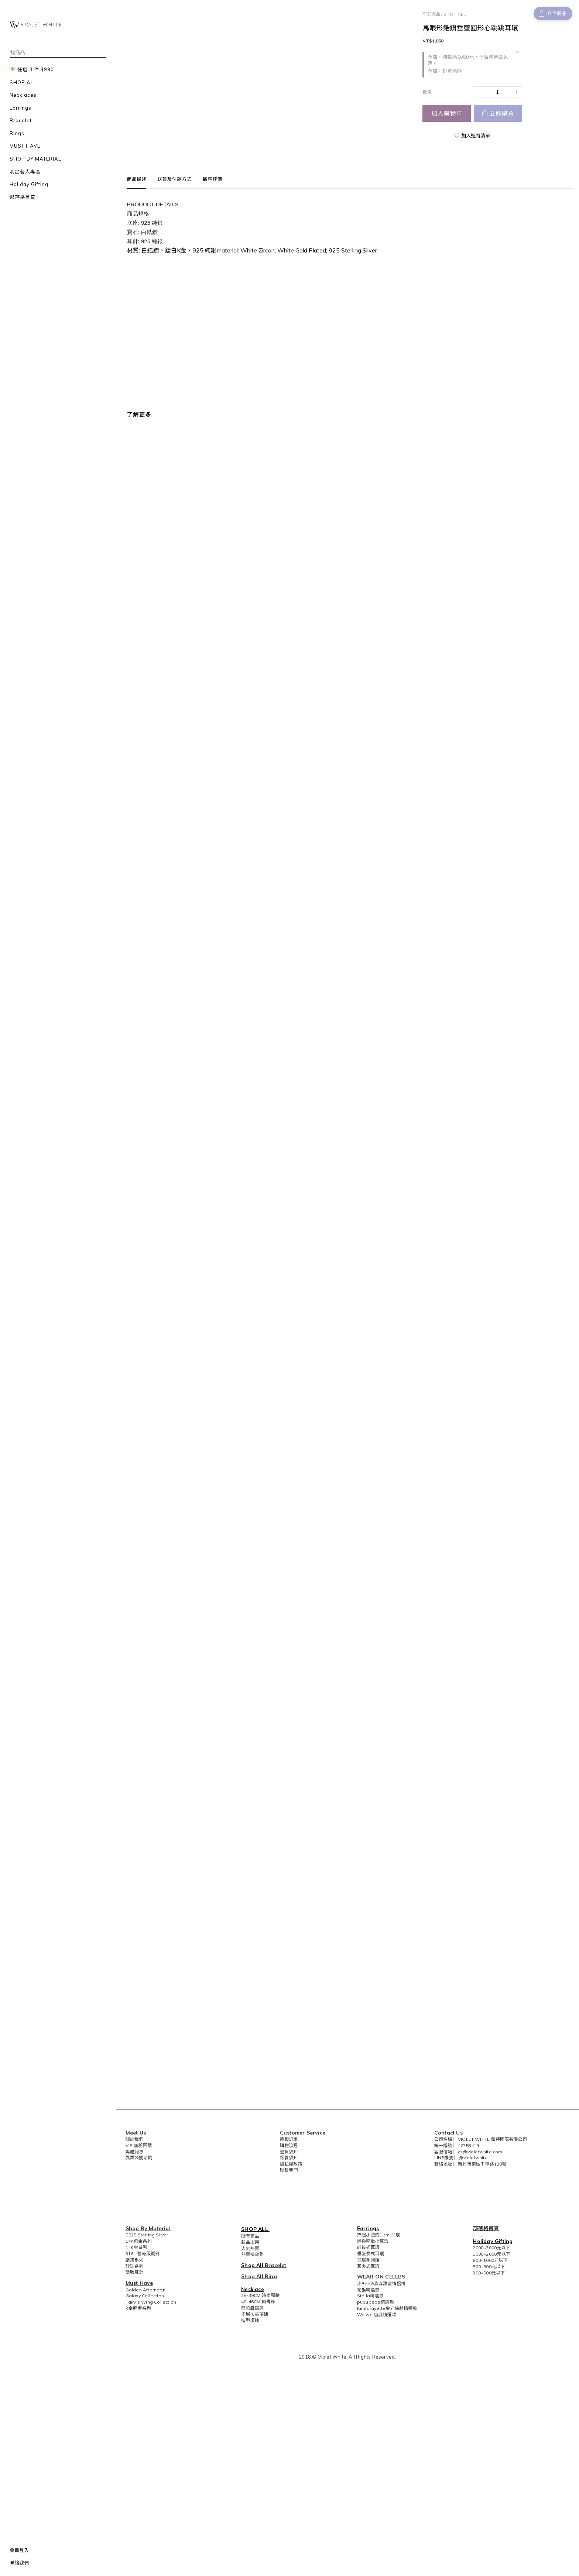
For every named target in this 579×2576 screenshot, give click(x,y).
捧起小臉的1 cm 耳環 (378, 2235)
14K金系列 (136, 2247)
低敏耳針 (135, 2272)
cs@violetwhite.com (480, 2151)
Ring (271, 2276)
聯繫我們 (289, 2170)
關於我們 (135, 2139)
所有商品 (250, 2236)
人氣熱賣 (250, 2248)
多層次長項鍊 (254, 2314)
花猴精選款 (368, 2290)
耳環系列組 (368, 2260)
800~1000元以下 (490, 2260)
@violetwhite (473, 2157)
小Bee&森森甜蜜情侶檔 (381, 2283)
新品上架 (250, 2242)
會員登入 (19, 2550)
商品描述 (137, 179)
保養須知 (289, 2157)
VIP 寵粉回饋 (139, 2145)
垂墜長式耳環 (370, 2253)
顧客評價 (212, 179)
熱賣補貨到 (252, 2254)
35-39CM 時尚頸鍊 (260, 2295)
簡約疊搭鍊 (252, 2308)
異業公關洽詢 (139, 2157)
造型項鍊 (250, 2320)
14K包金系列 (139, 2241)
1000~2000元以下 (491, 2254)
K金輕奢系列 (138, 2308)
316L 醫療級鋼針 (143, 2253)
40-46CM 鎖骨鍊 (258, 2301)
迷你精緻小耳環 (372, 2241)
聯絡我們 (19, 2563)
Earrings (368, 2228)
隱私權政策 (291, 2164)
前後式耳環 (368, 2247)
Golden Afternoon (145, 2290)
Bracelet (276, 2265)
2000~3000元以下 (491, 2247)
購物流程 (289, 2145)
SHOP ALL (454, 14)
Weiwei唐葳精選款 (376, 2314)
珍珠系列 (135, 2266)
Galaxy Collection (145, 2295)
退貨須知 (289, 2151)
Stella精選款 (370, 2295)
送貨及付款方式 (174, 179)
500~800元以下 (489, 2266)
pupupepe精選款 (375, 2302)
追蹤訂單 (289, 2139)
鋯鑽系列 (135, 2260)
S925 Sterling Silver (147, 2235)
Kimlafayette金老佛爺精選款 (387, 2308)
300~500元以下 (489, 2273)
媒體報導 (135, 2151)
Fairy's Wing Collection (151, 2302)
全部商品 (431, 14)
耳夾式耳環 (368, 2266)
